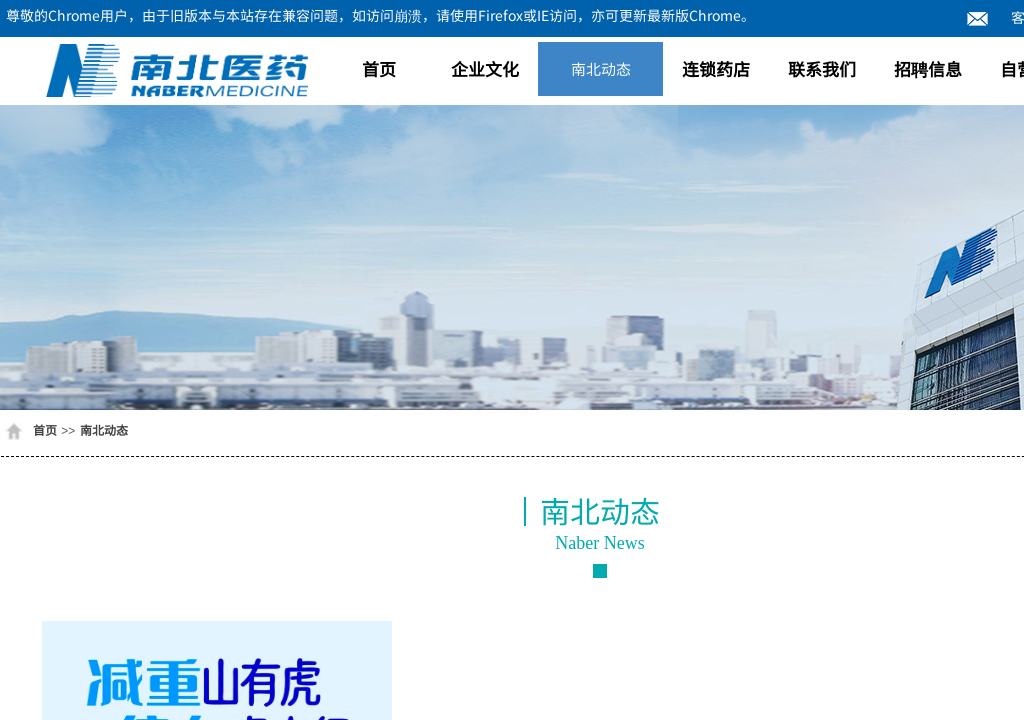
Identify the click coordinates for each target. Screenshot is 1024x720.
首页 (379, 68)
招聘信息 (928, 68)
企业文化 (485, 68)
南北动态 (601, 68)
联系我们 (822, 68)
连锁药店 (716, 68)
